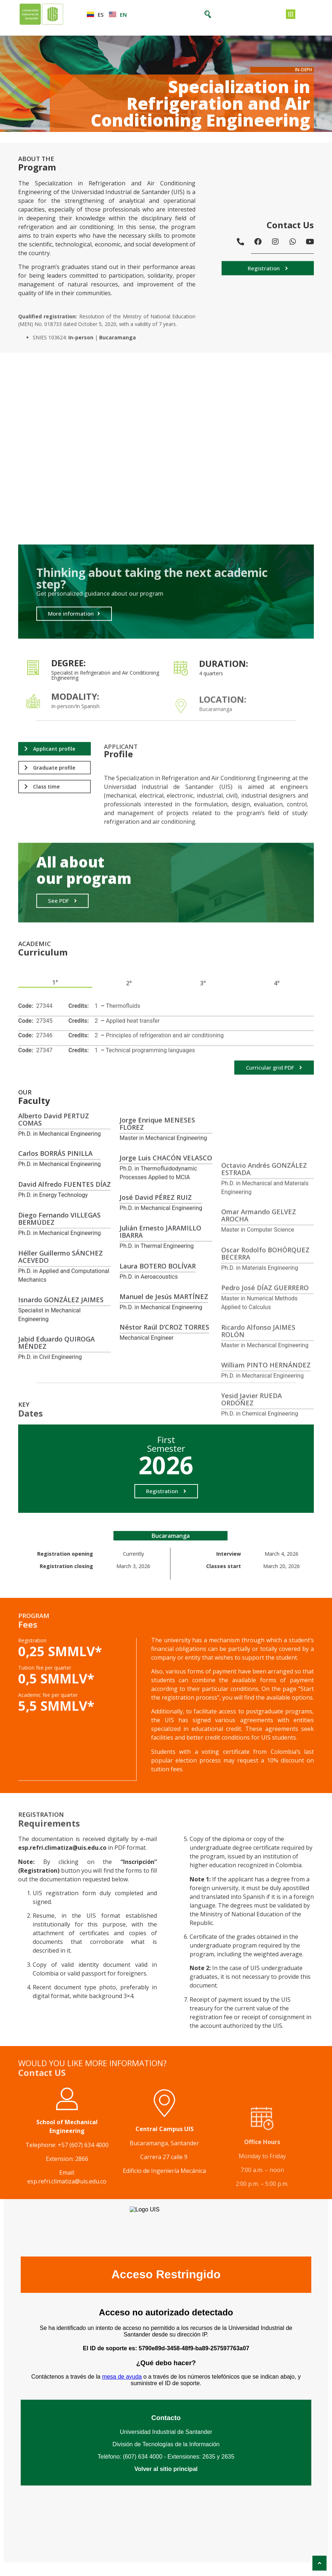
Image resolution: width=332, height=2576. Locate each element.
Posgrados (31, 137)
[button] (268, 276)
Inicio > (8, 137)
